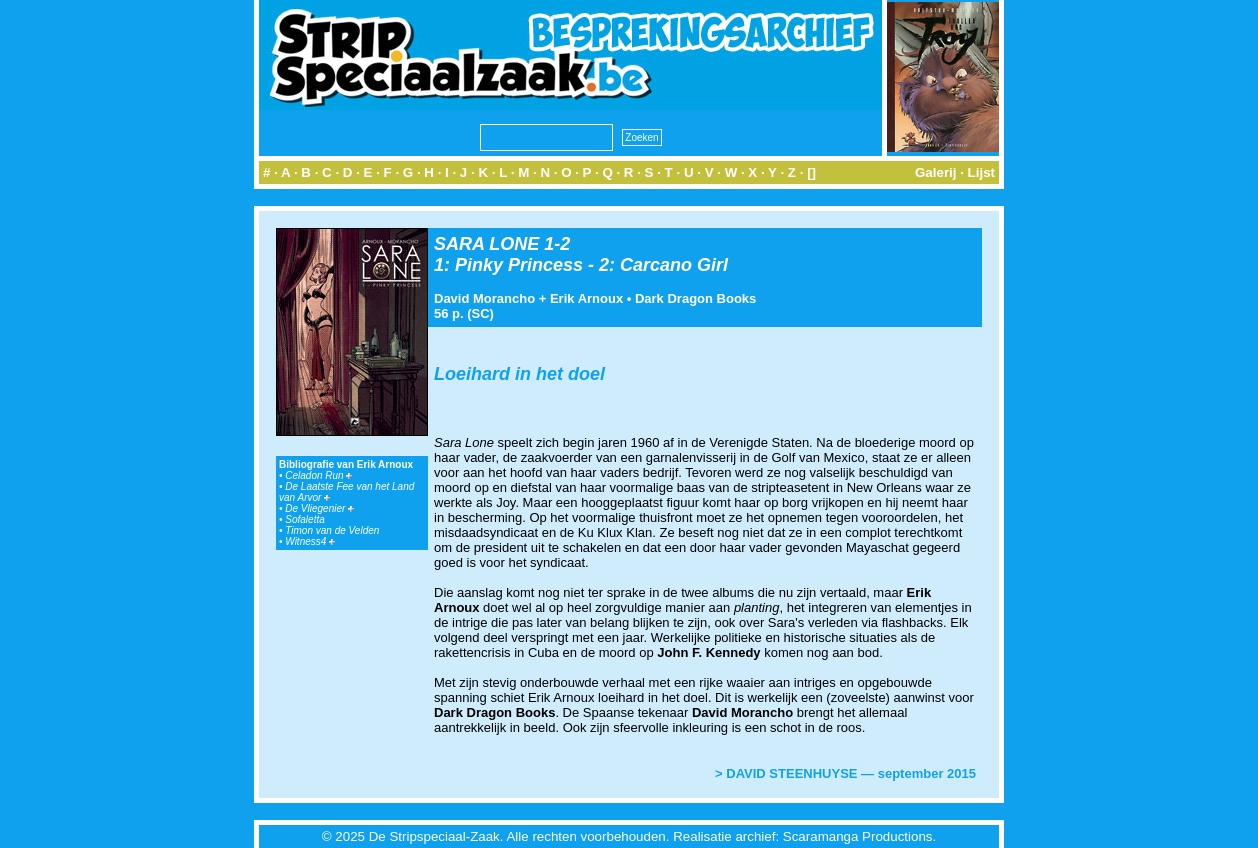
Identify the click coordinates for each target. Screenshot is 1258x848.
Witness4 (310, 541)
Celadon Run (318, 475)
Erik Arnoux (586, 298)
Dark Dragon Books (695, 298)
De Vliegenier (319, 508)
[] (811, 172)
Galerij (936, 172)
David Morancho (484, 298)
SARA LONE (486, 244)
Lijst (981, 172)
